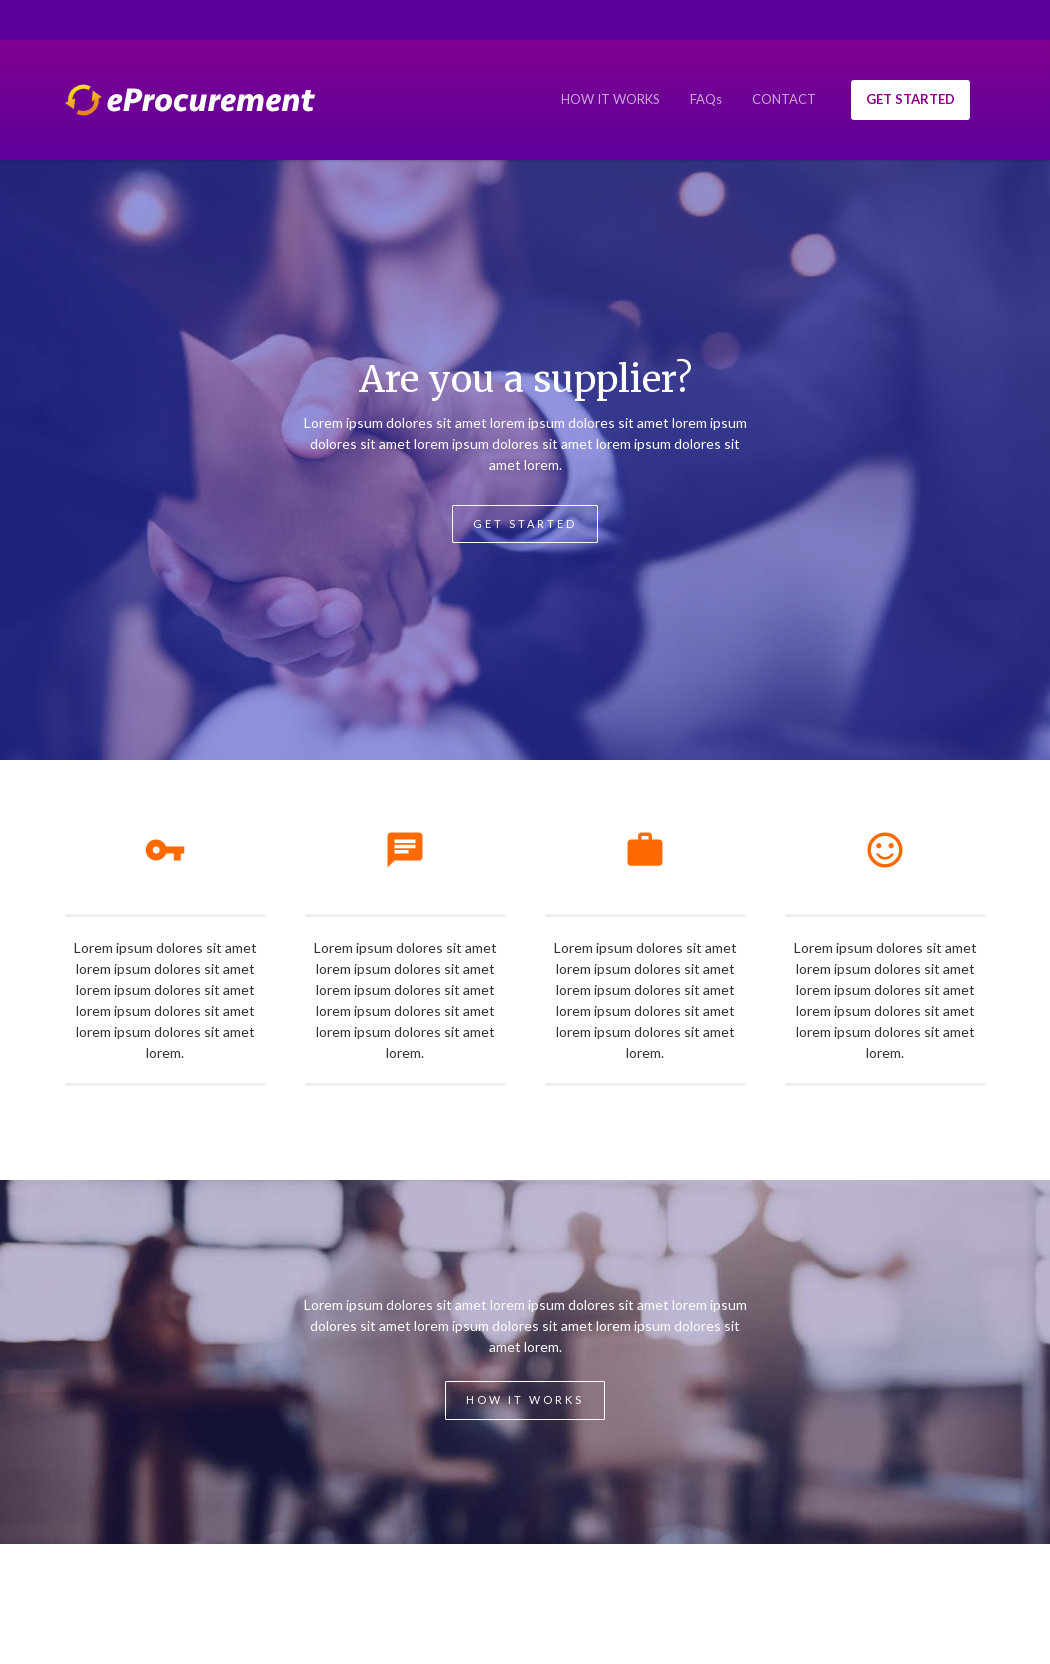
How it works (525, 1399)
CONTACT (784, 99)
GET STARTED (910, 99)
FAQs (706, 99)
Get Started (525, 523)
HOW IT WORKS (610, 99)
